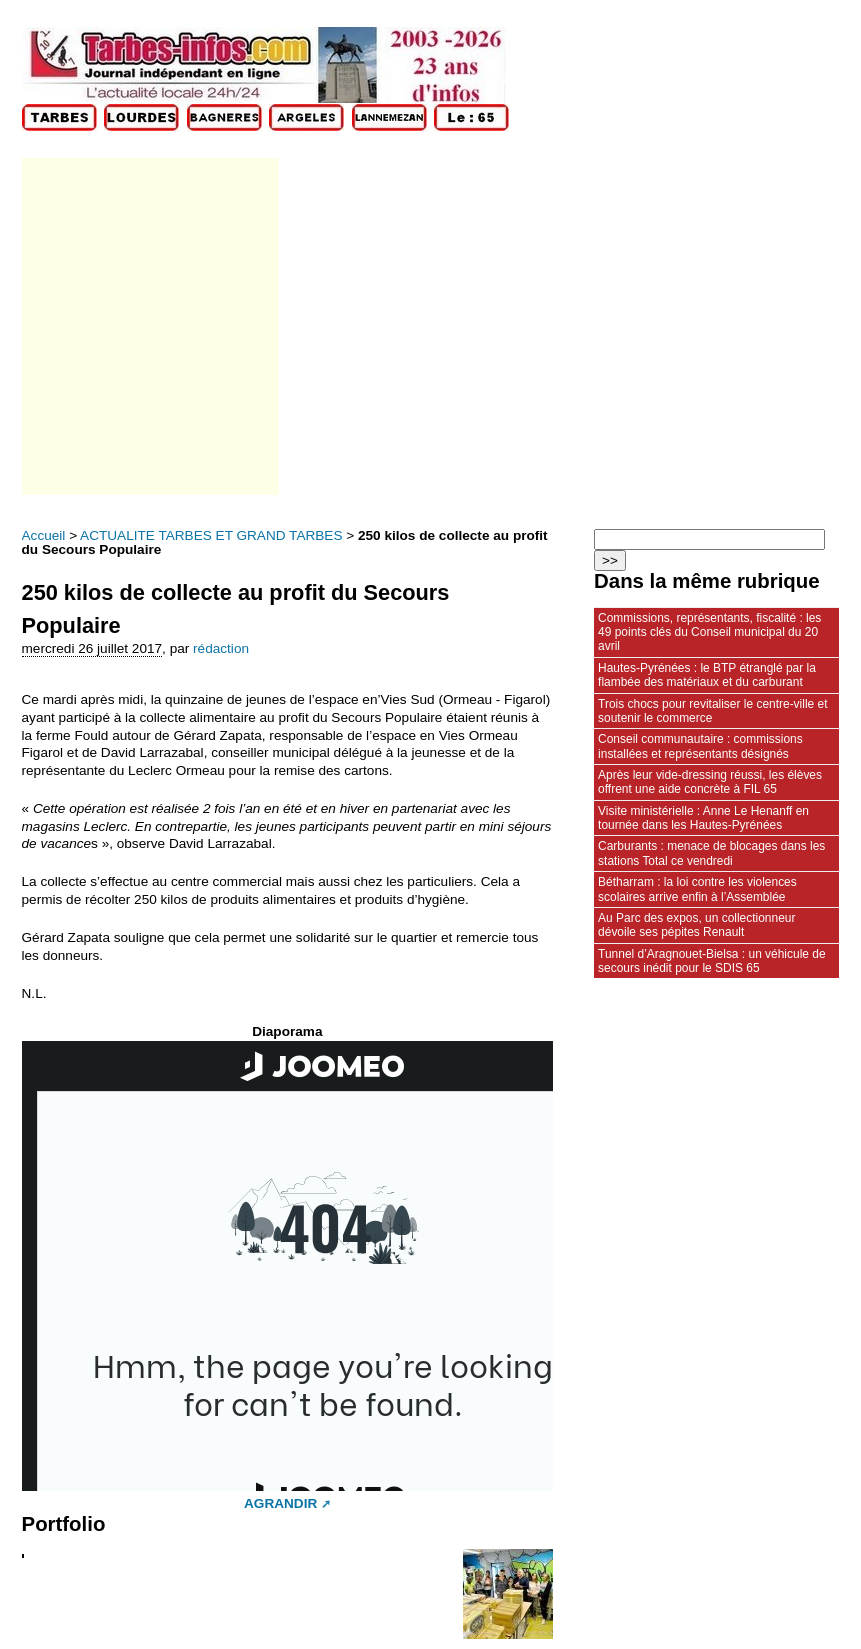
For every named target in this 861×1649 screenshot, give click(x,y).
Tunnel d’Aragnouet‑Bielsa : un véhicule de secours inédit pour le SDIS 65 (711, 961)
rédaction (221, 648)
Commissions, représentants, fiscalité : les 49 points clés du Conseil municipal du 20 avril (709, 632)
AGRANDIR (280, 1503)
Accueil (44, 535)
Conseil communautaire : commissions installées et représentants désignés (700, 746)
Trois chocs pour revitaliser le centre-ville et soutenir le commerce (712, 711)
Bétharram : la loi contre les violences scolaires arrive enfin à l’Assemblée (697, 889)
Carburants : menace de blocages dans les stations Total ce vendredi (711, 853)
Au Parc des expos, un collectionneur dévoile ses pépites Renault (696, 925)
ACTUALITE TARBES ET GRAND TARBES (211, 535)
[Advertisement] (149, 326)
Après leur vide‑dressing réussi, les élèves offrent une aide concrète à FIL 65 (710, 782)
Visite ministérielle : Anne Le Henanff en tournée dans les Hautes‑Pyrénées (703, 818)
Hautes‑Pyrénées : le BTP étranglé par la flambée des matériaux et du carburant (707, 675)
